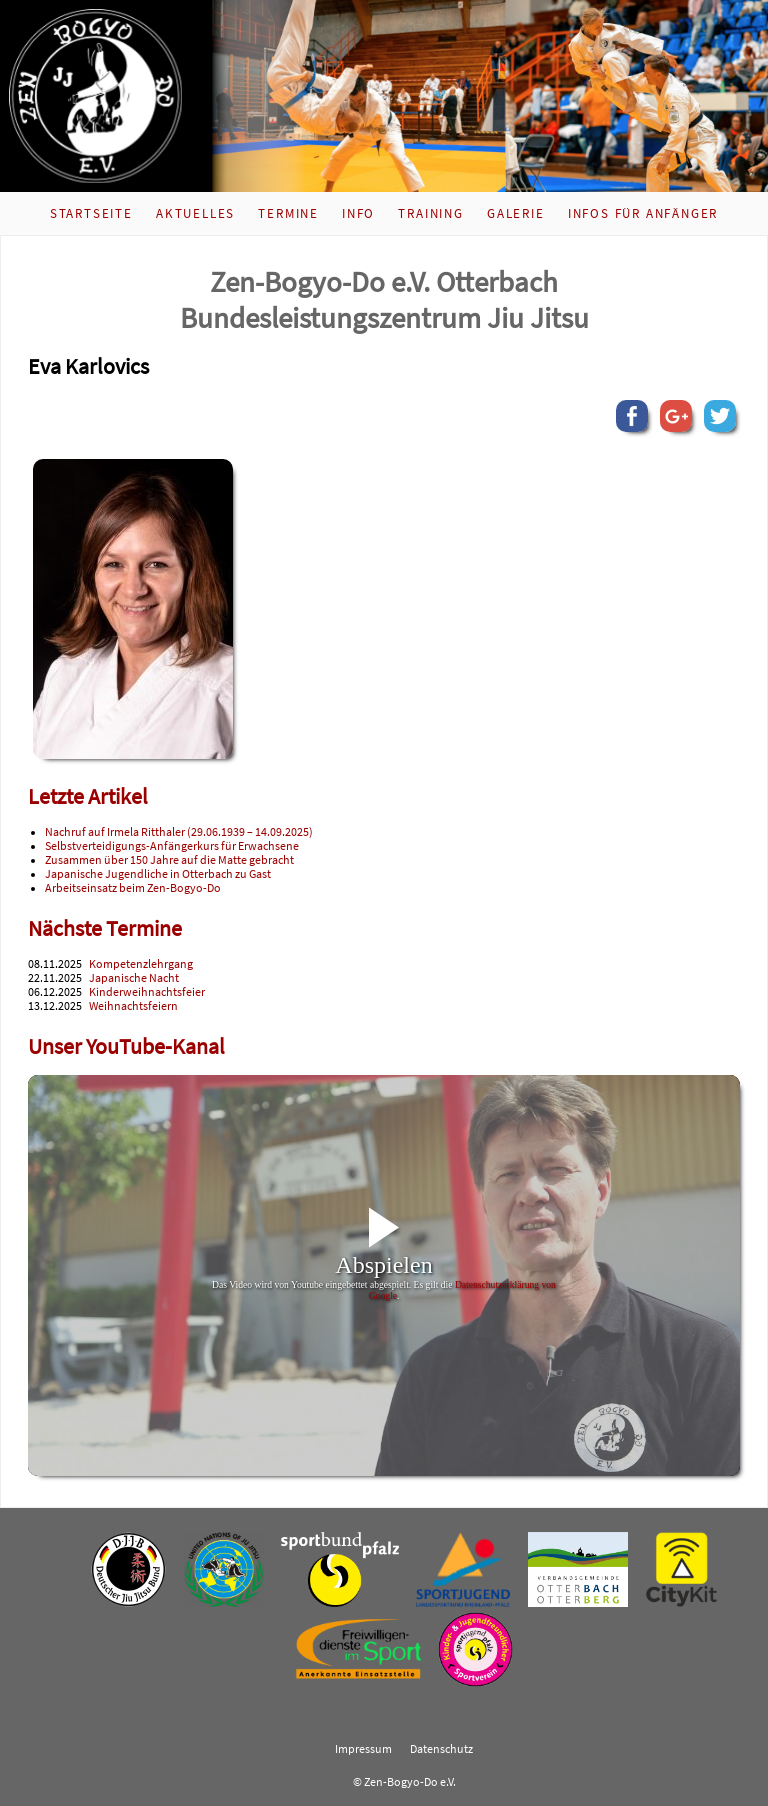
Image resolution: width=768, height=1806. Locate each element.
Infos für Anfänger (643, 213)
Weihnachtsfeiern (133, 1006)
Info (358, 213)
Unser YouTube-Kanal (126, 1046)
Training (430, 213)
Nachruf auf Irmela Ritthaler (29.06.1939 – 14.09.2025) (179, 832)
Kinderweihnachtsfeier (147, 992)
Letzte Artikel (88, 796)
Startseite (91, 213)
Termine (288, 213)
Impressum (363, 1749)
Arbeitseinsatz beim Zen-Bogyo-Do (133, 888)
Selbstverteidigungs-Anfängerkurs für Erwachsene (172, 846)
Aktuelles (195, 213)
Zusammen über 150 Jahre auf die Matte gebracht (169, 860)
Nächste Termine (105, 928)
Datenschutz (441, 1749)
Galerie (516, 213)
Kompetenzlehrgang (141, 964)
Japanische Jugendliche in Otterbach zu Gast (158, 874)
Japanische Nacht (134, 978)
